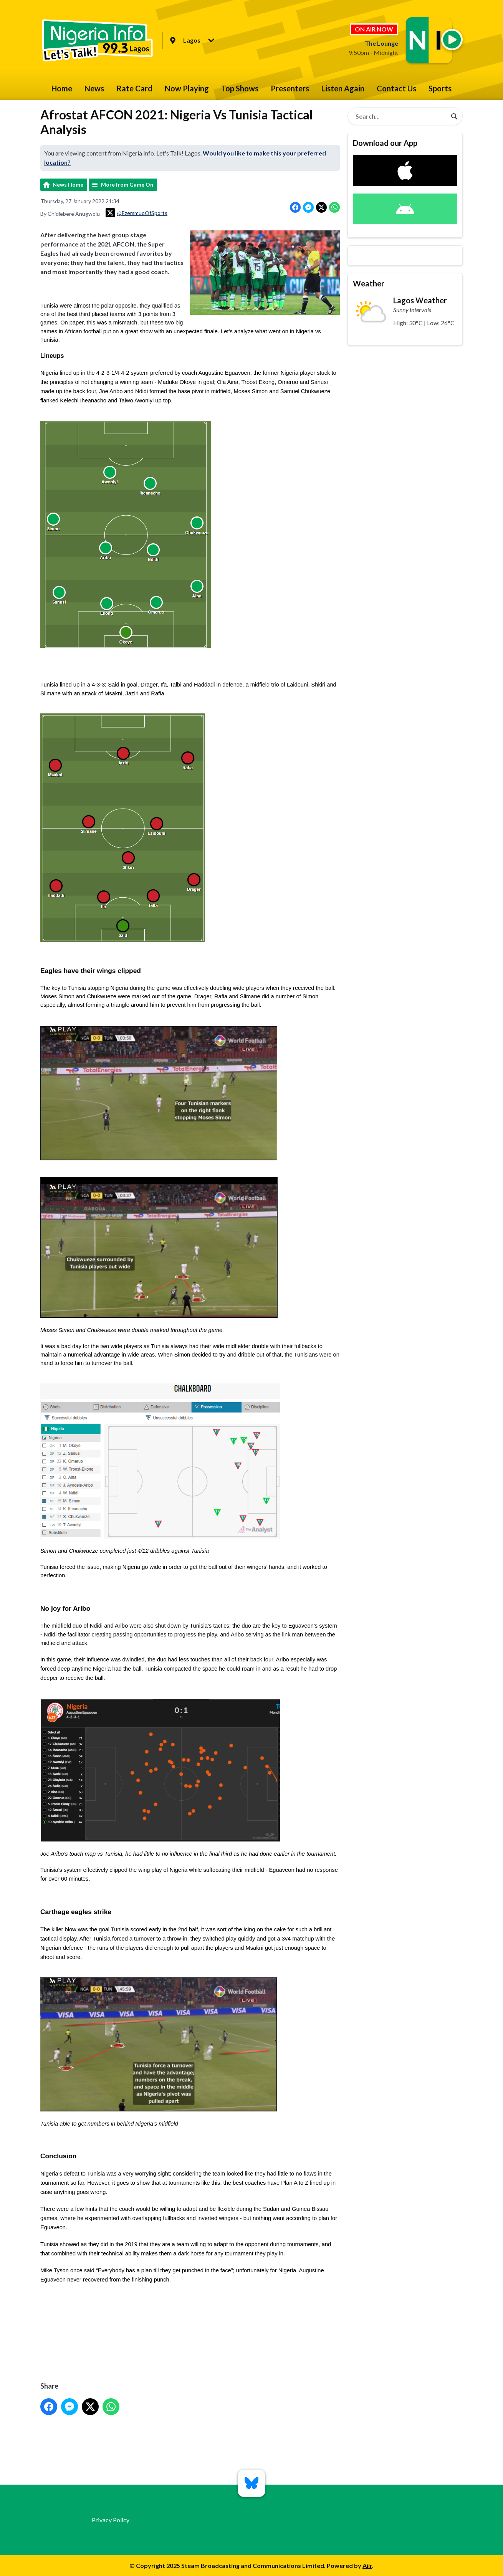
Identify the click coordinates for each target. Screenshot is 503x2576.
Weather (368, 283)
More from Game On (127, 184)
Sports (440, 88)
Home (61, 88)
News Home (68, 184)
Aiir (367, 2565)
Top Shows (239, 88)
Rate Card (134, 88)
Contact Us (396, 88)
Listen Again (342, 88)
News (94, 88)
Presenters (290, 88)
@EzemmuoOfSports (136, 212)
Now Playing (187, 88)
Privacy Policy (110, 2519)
